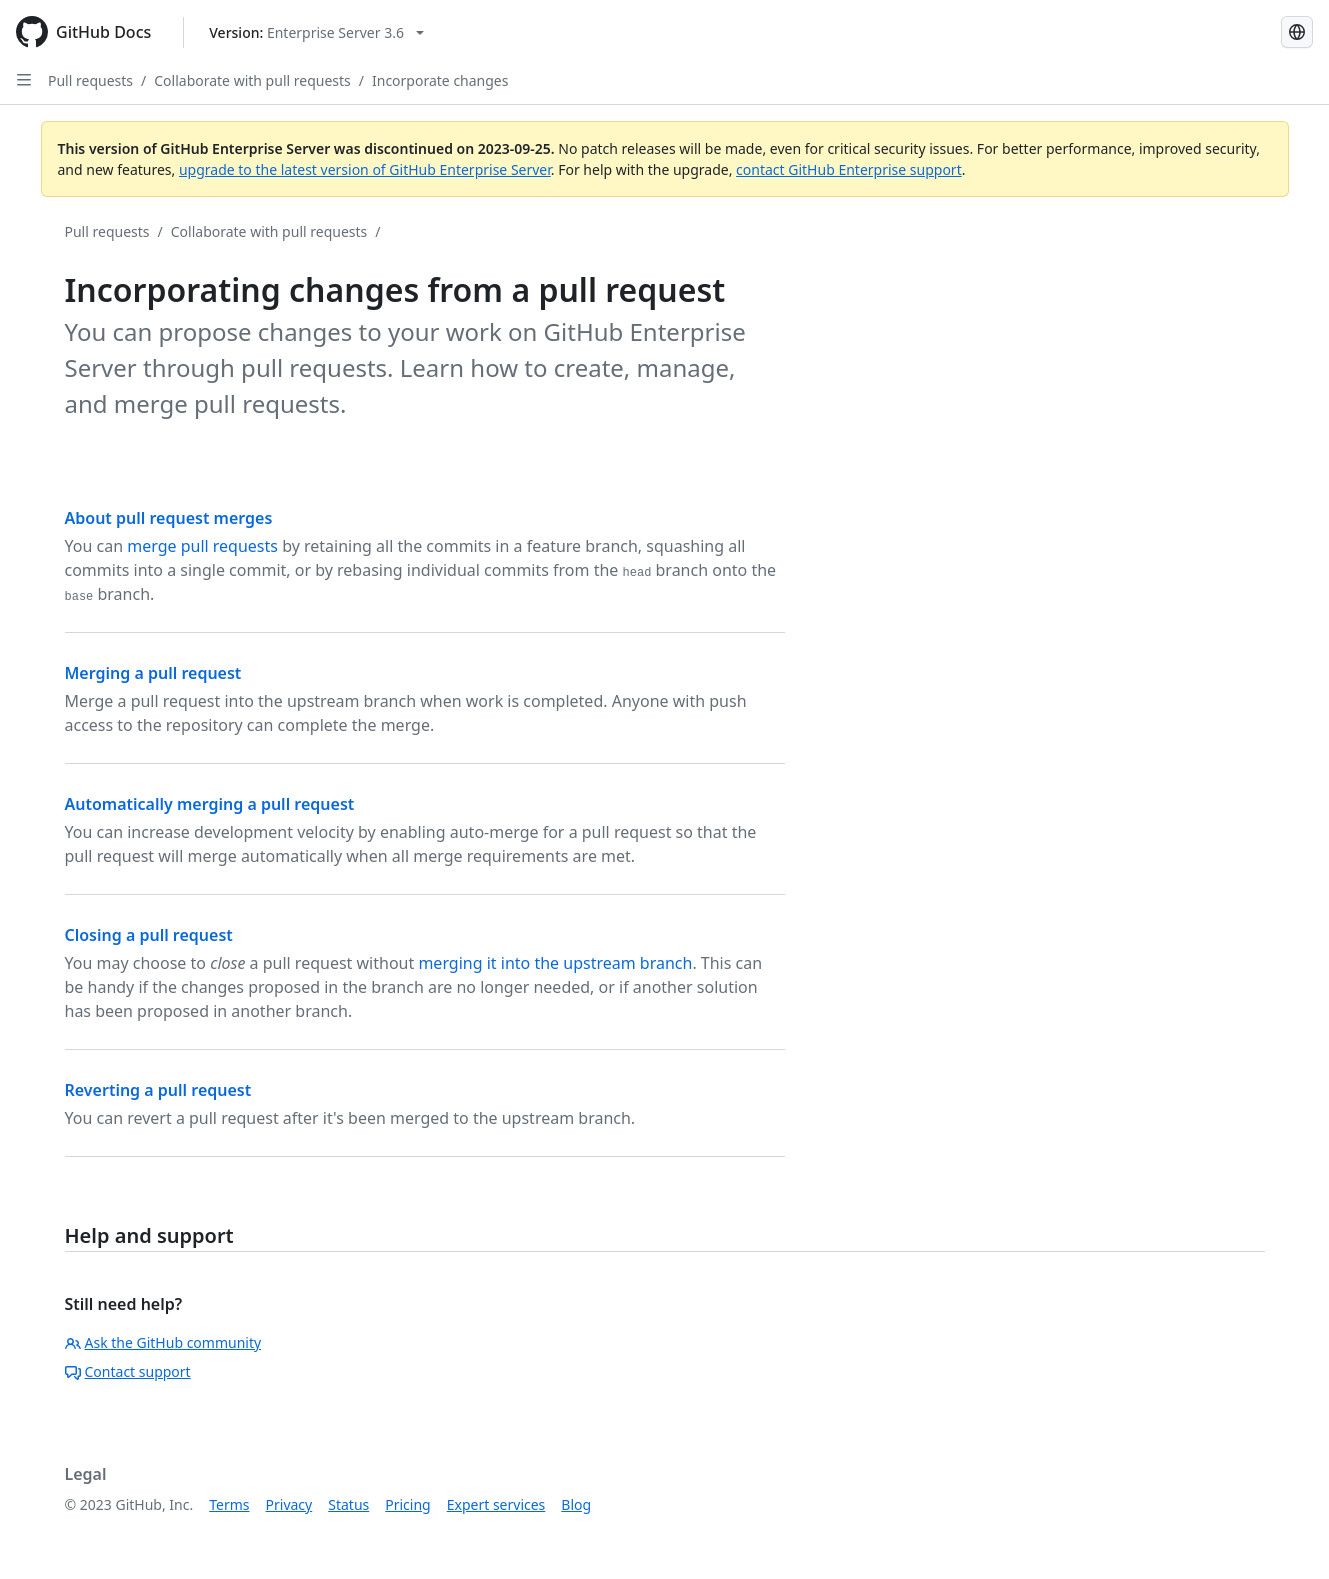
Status (348, 1504)
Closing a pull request (149, 935)
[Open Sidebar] (24, 80)
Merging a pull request (153, 673)
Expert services (496, 1504)
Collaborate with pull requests (252, 80)
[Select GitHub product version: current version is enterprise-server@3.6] (316, 32)
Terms (229, 1504)
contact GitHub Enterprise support (849, 169)
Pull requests (90, 80)
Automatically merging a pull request (210, 804)
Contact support (128, 1371)
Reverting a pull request (158, 1090)
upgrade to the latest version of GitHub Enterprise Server (365, 169)
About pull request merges (169, 518)
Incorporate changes (440, 80)
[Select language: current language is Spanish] (1297, 32)
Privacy (289, 1504)
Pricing (407, 1504)
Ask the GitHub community (163, 1342)
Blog (576, 1504)
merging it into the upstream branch (555, 963)
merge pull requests (202, 546)
